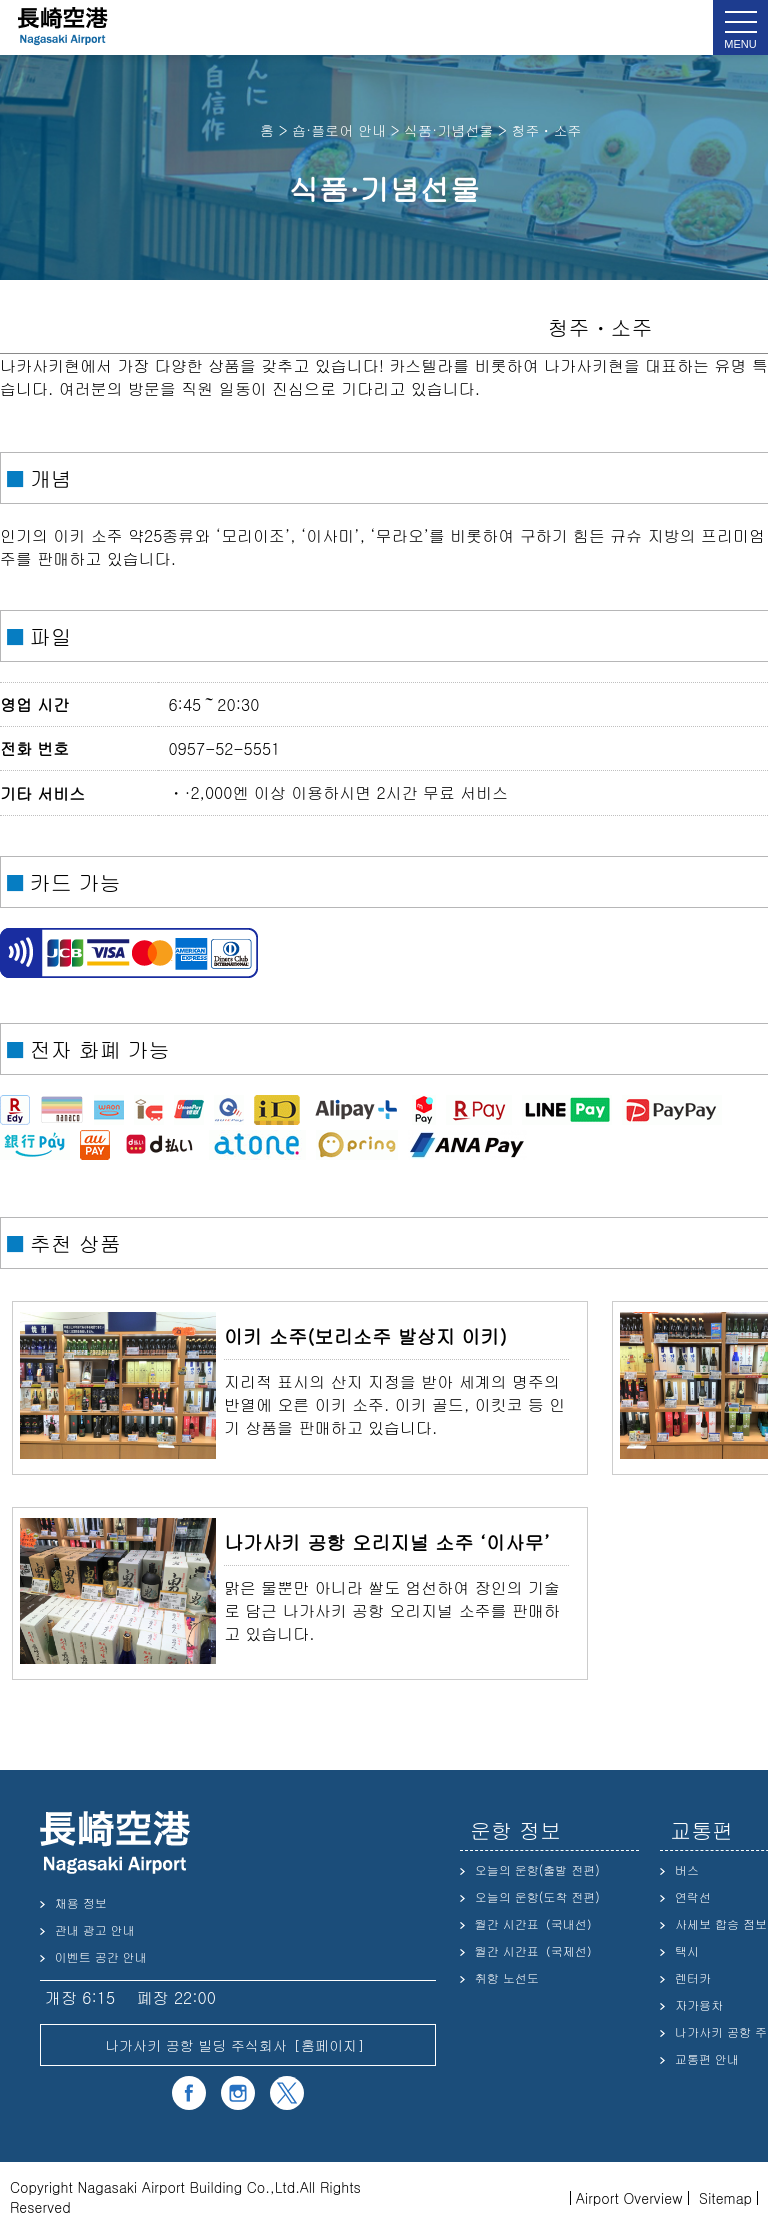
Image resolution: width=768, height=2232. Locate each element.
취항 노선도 (507, 1977)
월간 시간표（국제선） (537, 1950)
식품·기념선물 (448, 130)
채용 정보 (81, 1902)
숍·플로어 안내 (339, 130)
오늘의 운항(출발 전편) (537, 1869)
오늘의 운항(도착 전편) (537, 1896)
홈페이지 (329, 2045)
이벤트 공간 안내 (101, 1956)
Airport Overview (629, 2198)
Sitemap (725, 2198)
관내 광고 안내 (95, 1929)
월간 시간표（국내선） (537, 1923)
